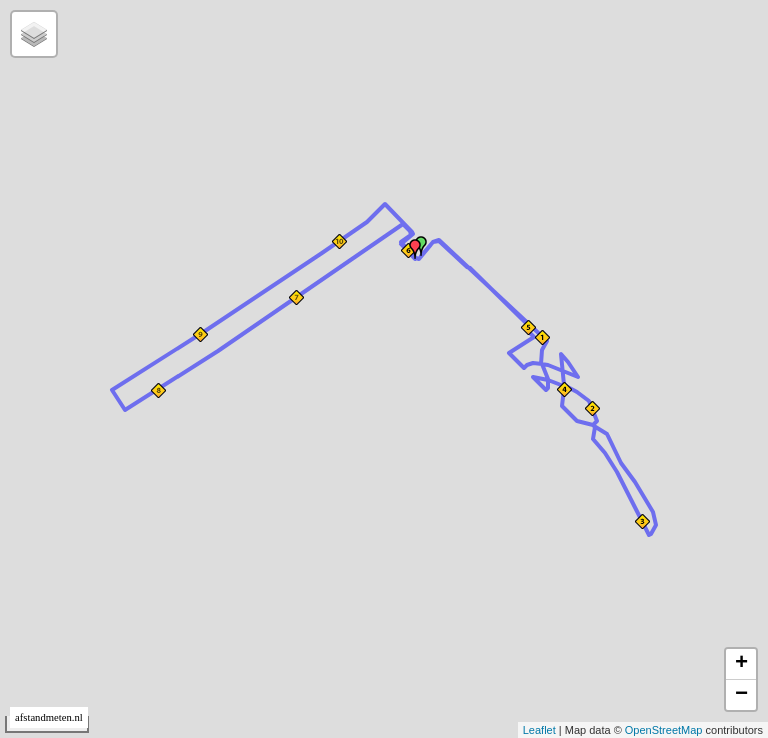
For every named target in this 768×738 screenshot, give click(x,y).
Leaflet (539, 730)
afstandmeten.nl (49, 717)
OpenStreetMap (664, 730)
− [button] (741, 695)
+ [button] (741, 664)
